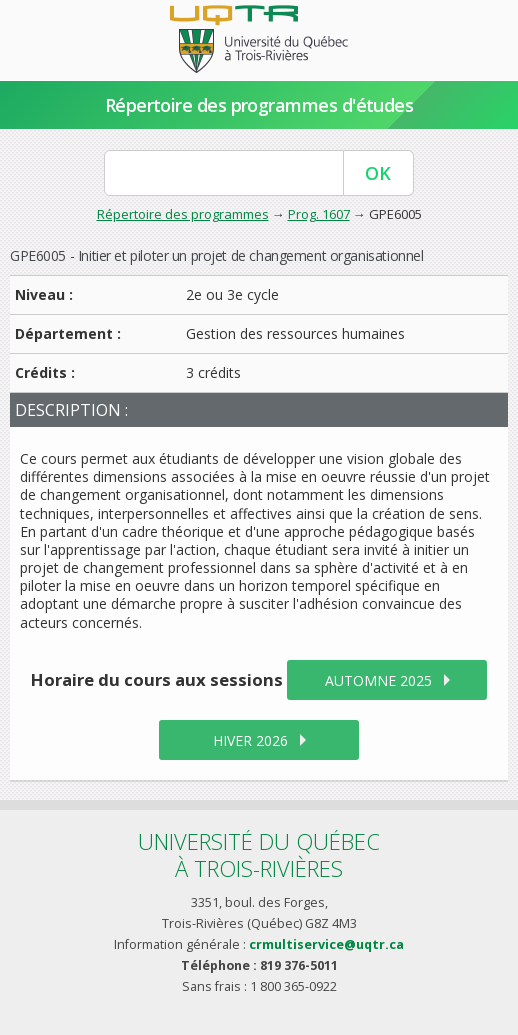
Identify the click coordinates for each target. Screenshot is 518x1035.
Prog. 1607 (319, 214)
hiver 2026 (250, 740)
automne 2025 (378, 680)
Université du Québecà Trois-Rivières (259, 854)
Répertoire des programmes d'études (259, 105)
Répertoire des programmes (183, 214)
